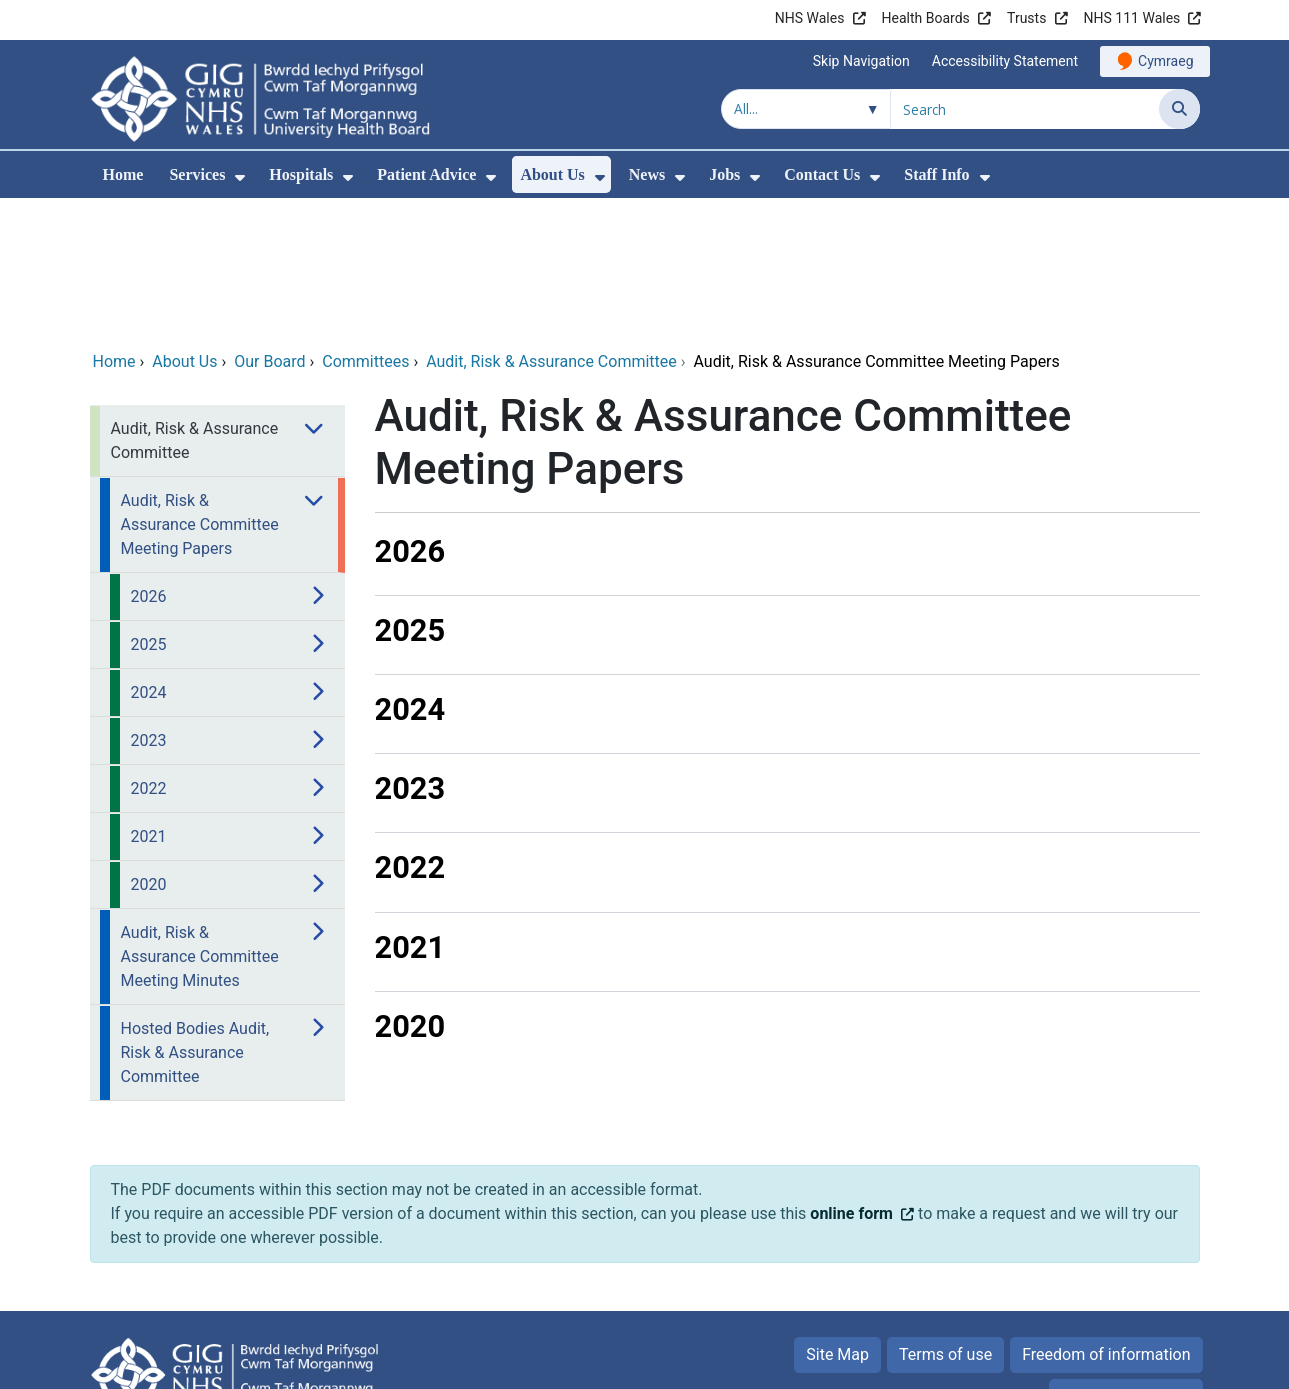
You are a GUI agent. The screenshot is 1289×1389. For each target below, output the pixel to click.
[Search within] (806, 109)
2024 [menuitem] (149, 556)
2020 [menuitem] (149, 748)
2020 (410, 890)
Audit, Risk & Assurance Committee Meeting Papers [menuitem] (200, 388)
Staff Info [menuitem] (936, 174)
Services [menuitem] (197, 174)
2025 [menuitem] (149, 508)
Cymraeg (1165, 61)
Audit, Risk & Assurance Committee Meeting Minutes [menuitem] (200, 820)
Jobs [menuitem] (724, 174)
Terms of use (945, 1218)
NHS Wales (810, 18)
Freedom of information (1106, 1218)
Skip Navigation (861, 61)
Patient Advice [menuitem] (426, 174)
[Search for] (1025, 109)
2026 (410, 415)
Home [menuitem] (123, 174)
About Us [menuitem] (552, 174)
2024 (410, 573)
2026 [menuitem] (149, 460)
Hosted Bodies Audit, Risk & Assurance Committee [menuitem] (195, 916)
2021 (410, 811)
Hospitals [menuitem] (301, 174)
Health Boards (926, 18)
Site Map (837, 1218)
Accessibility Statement (1005, 61)
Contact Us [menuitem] (822, 174)
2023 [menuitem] (149, 604)
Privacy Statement (1125, 1260)
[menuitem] (240, 177)
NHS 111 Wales (1132, 18)
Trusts (1026, 18)
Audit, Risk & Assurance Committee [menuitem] (195, 304)
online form (851, 1077)
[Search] (1179, 109)
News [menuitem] (647, 174)
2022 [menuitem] (149, 652)
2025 (410, 494)
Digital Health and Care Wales (1073, 1363)
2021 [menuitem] (149, 700)
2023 (410, 652)
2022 (410, 731)
